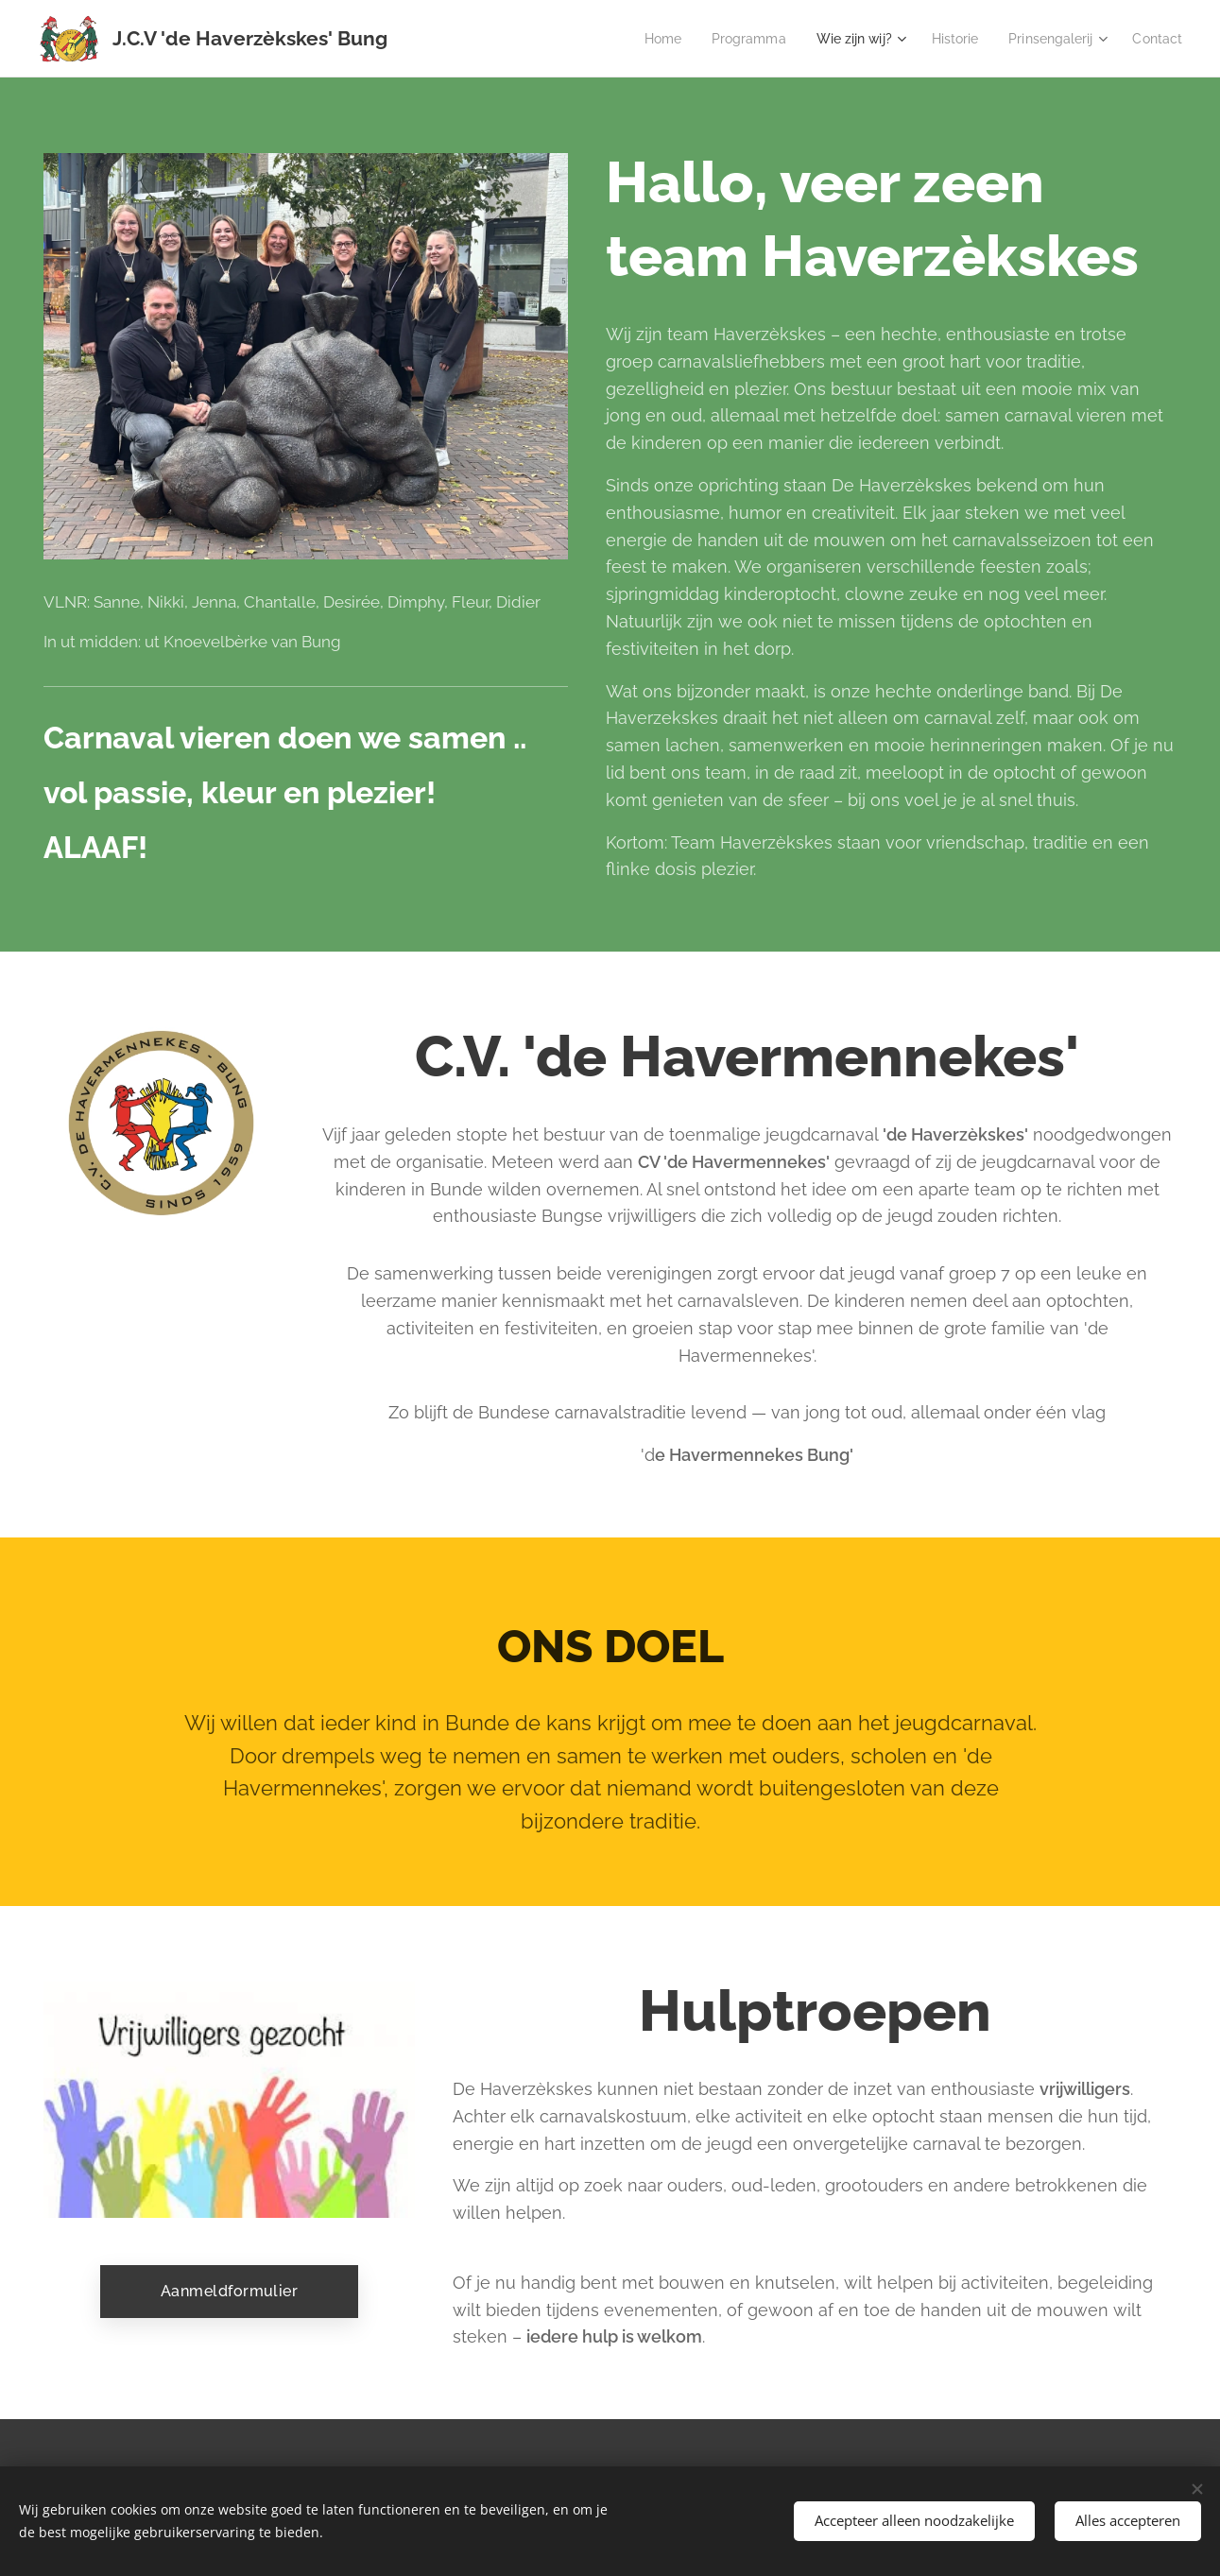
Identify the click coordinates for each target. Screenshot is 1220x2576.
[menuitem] (632, 38)
